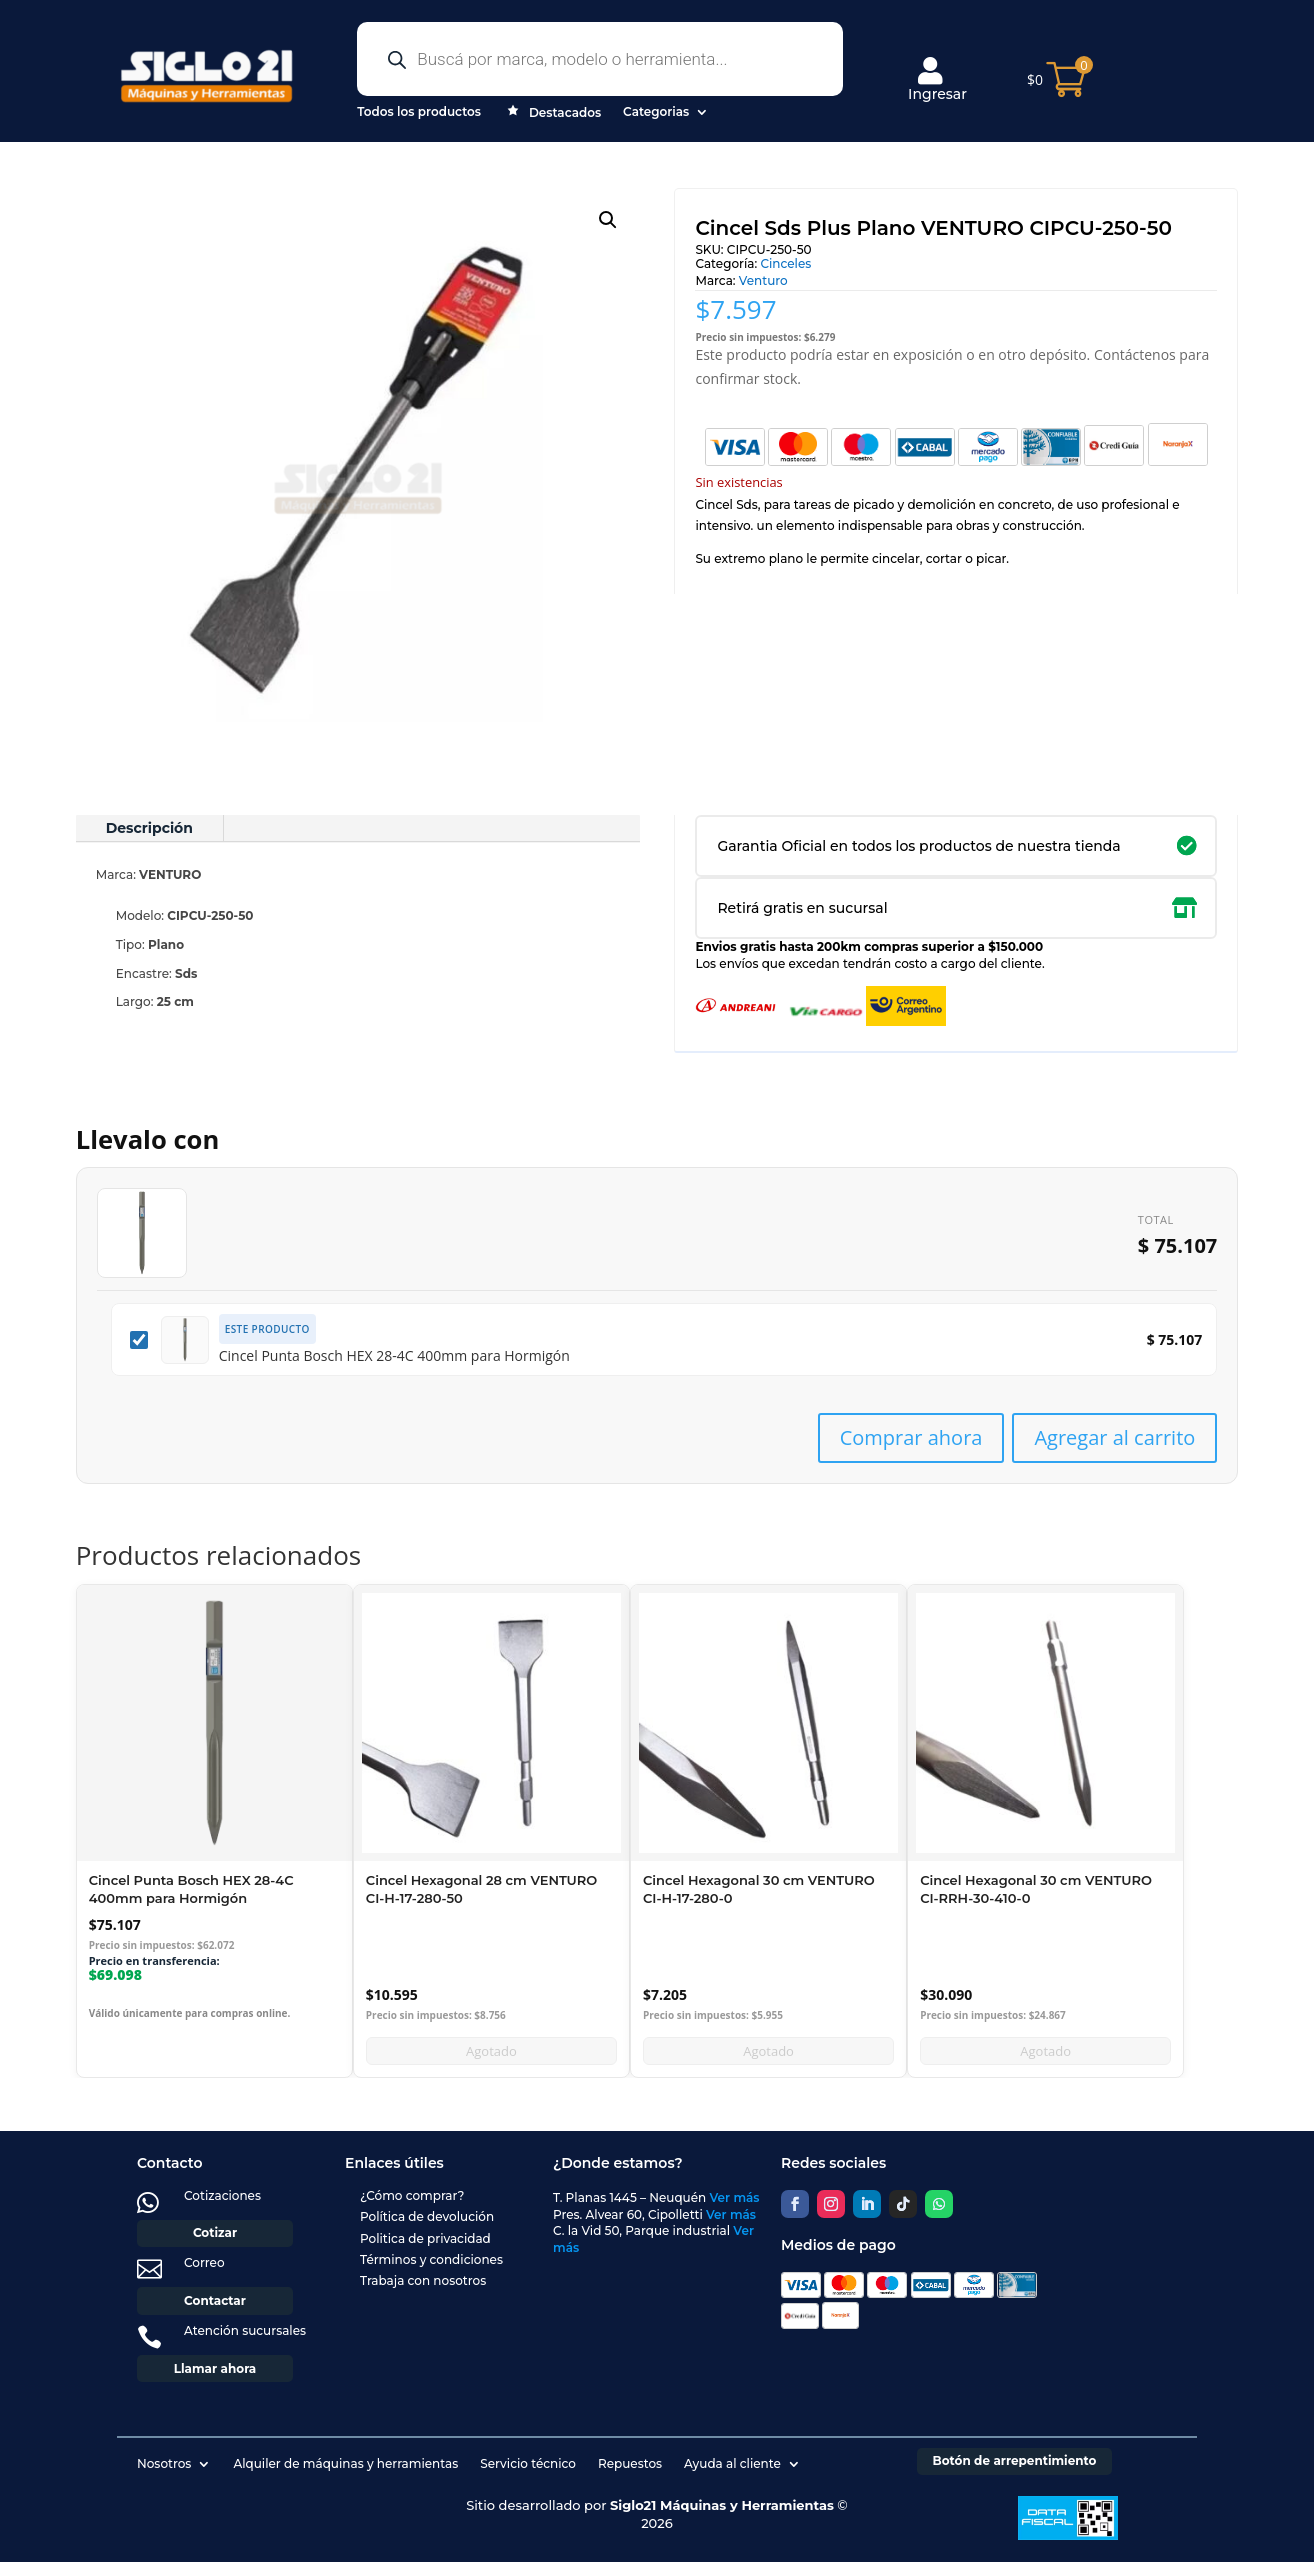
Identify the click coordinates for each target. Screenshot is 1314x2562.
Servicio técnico (528, 2463)
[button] (608, 220)
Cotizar (215, 2232)
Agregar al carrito (1114, 1437)
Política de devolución (427, 2216)
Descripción (149, 828)
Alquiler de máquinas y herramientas (345, 2463)
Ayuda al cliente (732, 2463)
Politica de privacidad (425, 2238)
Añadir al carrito (214, 2050)
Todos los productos (419, 111)
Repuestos (630, 2463)
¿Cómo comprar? (412, 2195)
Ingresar (937, 80)
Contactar (215, 2300)
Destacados (552, 114)
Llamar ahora (215, 2368)
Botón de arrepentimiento (1015, 2460)
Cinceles (785, 263)
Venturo (763, 280)
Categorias (656, 111)
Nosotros (164, 2463)
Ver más (735, 2197)
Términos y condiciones (431, 2259)
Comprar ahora (911, 1437)
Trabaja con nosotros (423, 2280)
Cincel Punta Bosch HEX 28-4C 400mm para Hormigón (394, 1356)
